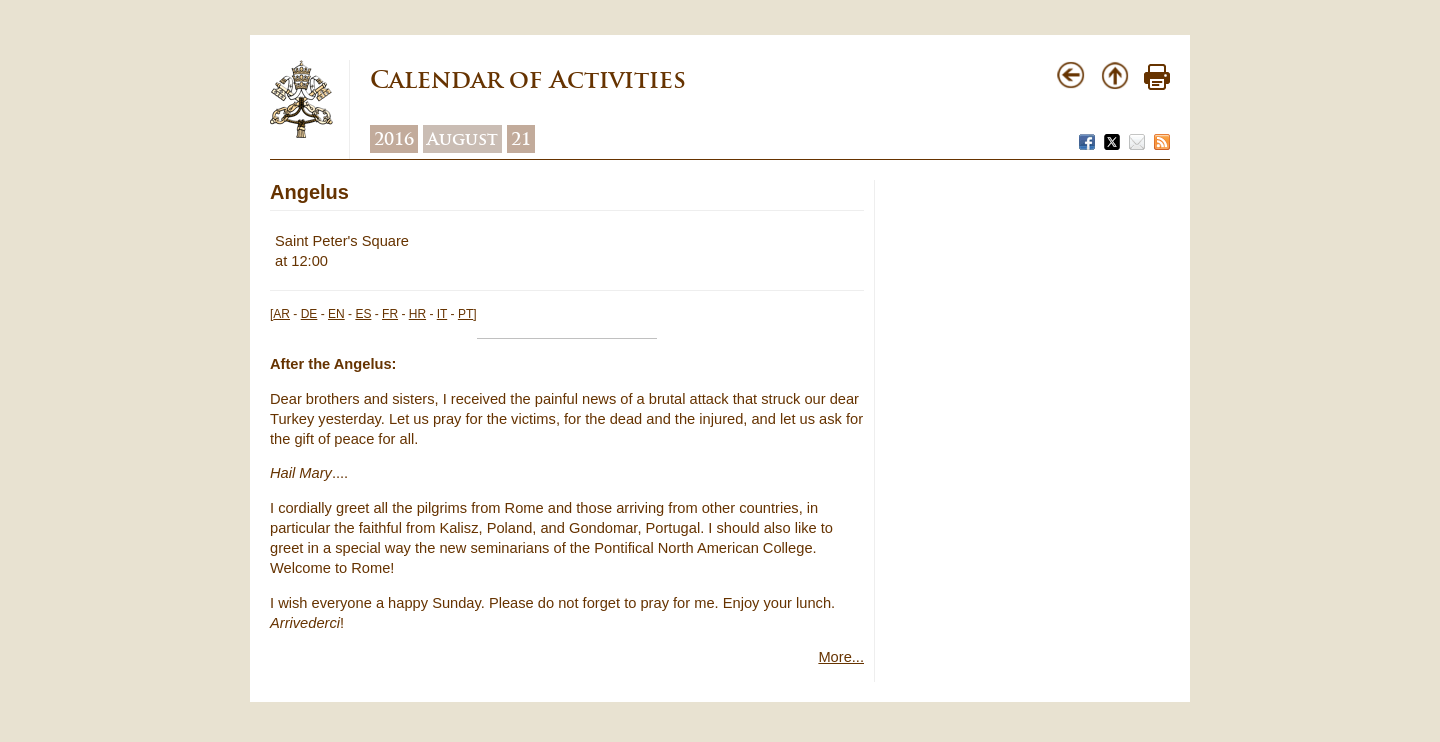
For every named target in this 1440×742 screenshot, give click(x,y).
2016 (394, 139)
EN (336, 314)
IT (442, 314)
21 (521, 139)
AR (281, 314)
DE (309, 314)
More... (841, 657)
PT (465, 314)
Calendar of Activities (528, 79)
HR (417, 314)
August (462, 139)
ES (363, 314)
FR (390, 314)
